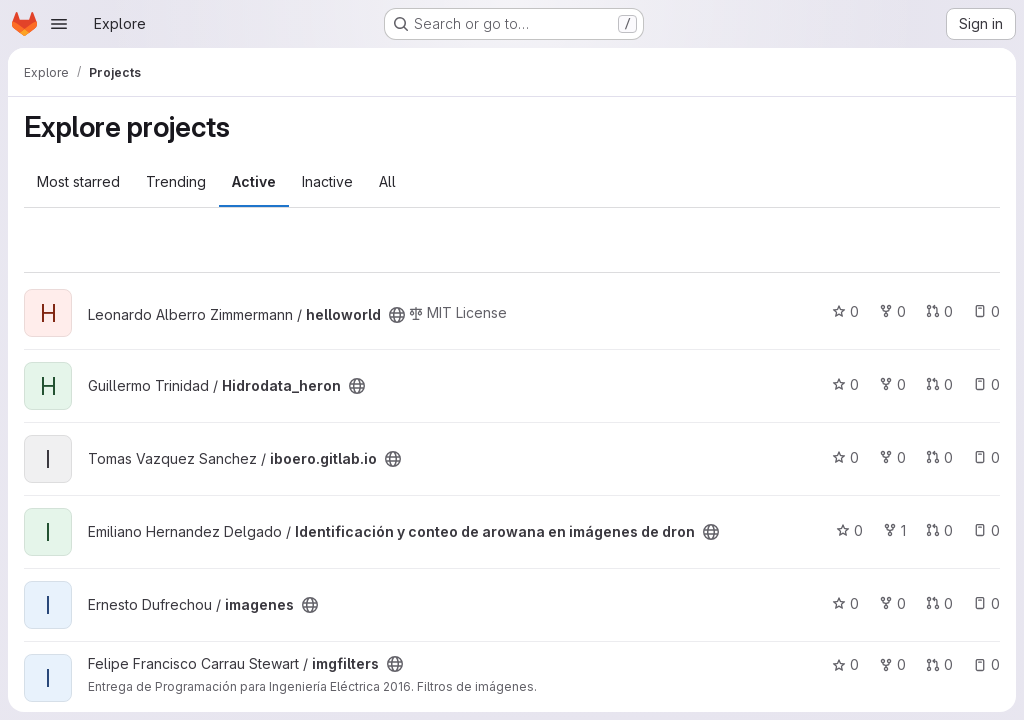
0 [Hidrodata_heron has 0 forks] (892, 384)
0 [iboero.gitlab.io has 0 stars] (845, 457)
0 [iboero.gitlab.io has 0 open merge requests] (939, 457)
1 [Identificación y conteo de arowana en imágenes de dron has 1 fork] (894, 530)
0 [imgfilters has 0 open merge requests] (939, 664)
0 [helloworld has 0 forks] (892, 311)
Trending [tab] (176, 181)
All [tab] (387, 181)
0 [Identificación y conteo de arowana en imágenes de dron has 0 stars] (849, 530)
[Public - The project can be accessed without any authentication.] (397, 315)
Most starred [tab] (78, 181)
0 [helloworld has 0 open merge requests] (939, 311)
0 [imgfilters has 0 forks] (892, 664)
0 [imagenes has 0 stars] (845, 603)
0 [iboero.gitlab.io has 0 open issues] (986, 457)
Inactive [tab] (327, 181)
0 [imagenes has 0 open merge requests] (939, 603)
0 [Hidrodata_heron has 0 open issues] (986, 384)
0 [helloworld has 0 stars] (845, 311)
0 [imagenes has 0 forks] (892, 603)
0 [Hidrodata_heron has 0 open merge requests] (939, 384)
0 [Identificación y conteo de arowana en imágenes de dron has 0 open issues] (986, 530)
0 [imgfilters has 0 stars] (845, 664)
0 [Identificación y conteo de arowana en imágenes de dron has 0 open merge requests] (939, 530)
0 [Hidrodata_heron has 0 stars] (845, 384)
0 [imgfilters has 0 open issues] (986, 664)
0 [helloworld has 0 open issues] (986, 311)
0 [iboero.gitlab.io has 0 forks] (892, 457)
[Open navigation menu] (59, 24)
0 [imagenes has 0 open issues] (986, 603)
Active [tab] (254, 181)
